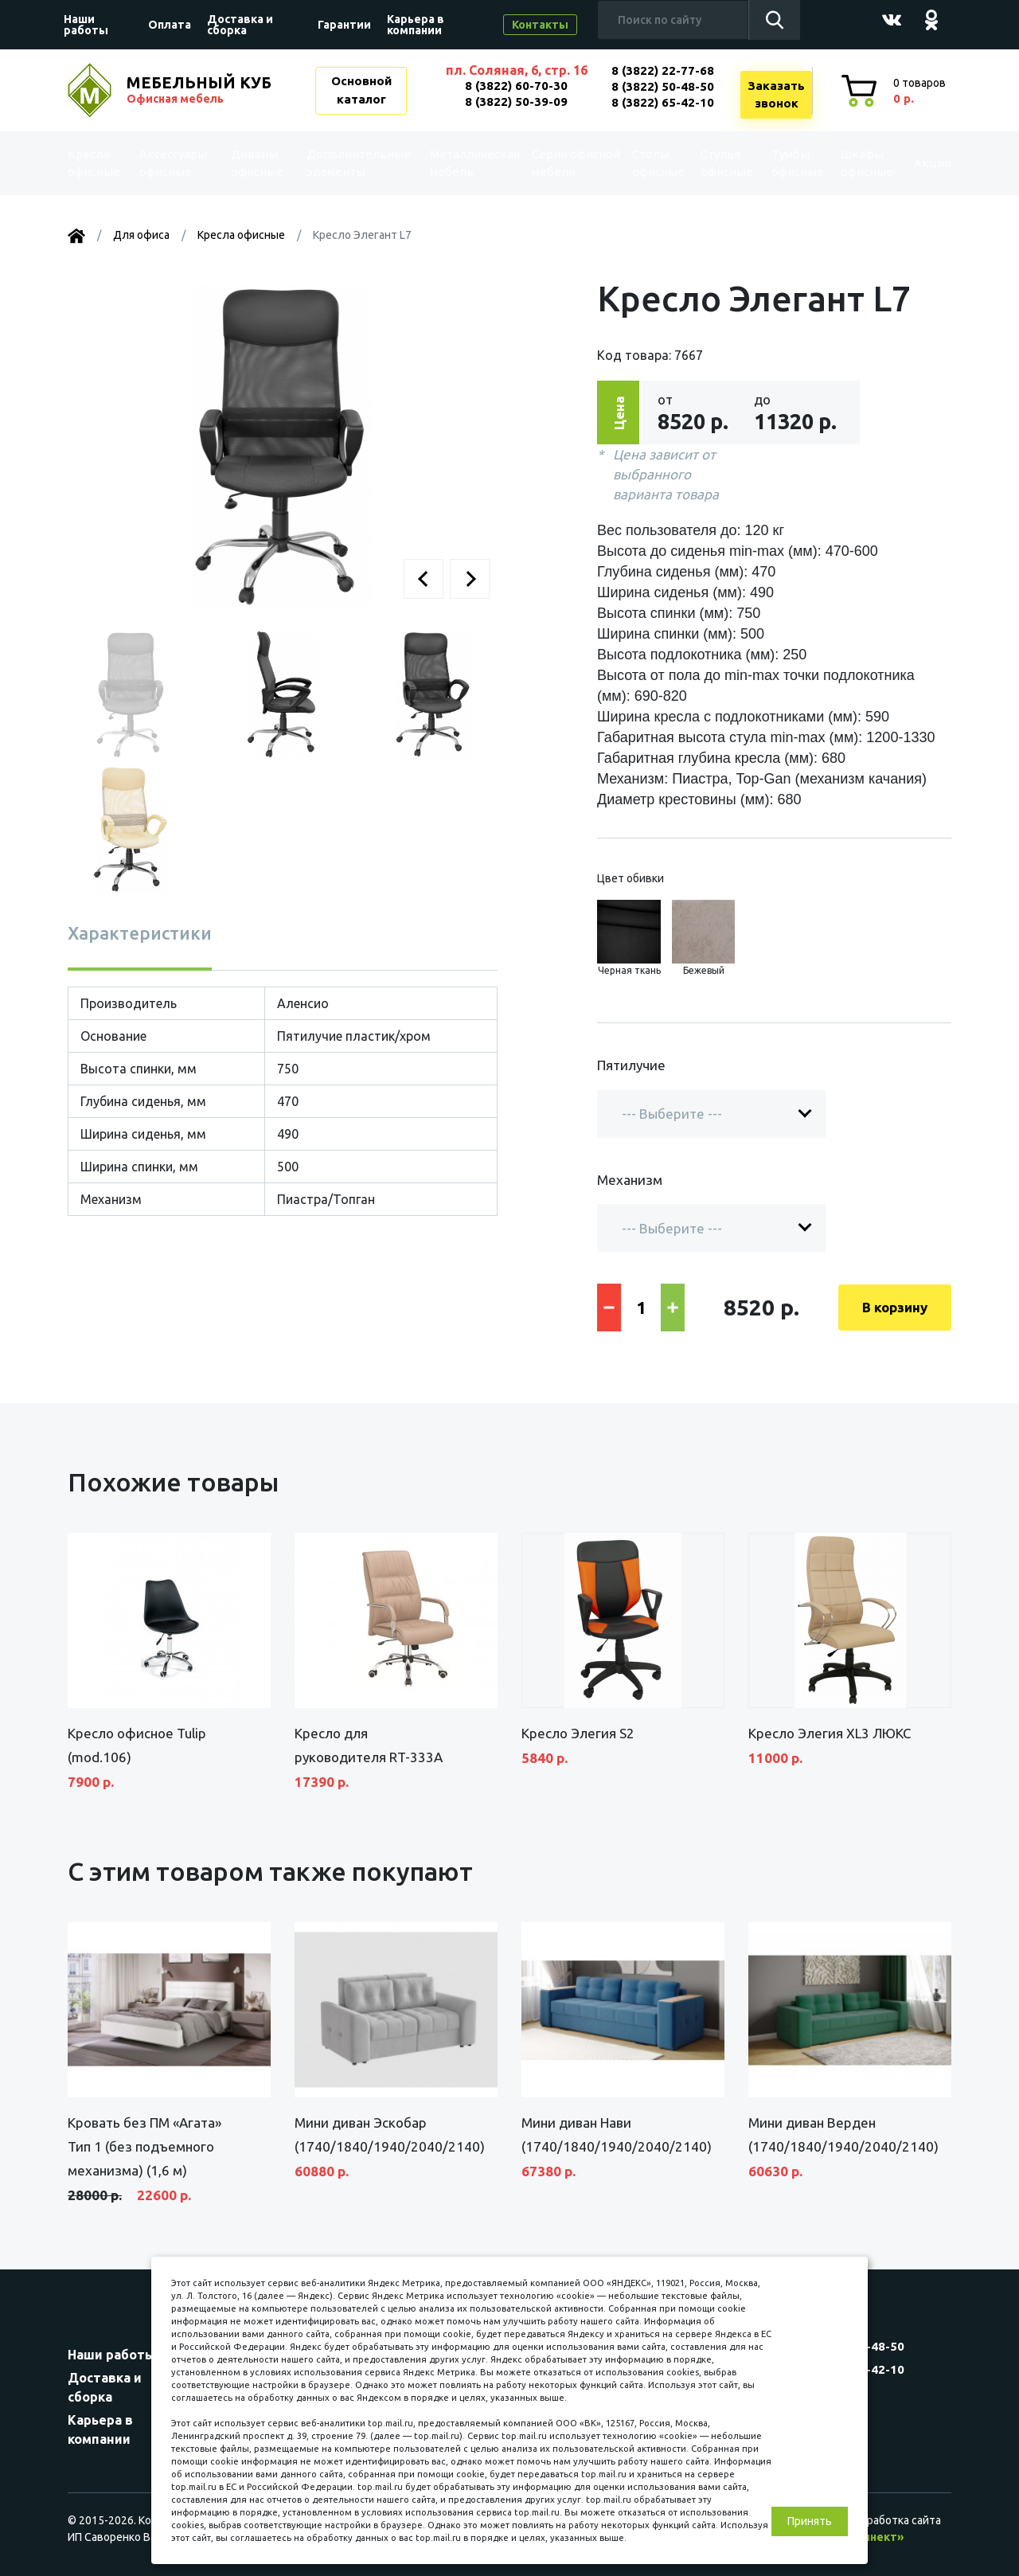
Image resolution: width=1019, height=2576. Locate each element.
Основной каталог (361, 90)
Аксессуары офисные (177, 163)
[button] (423, 579)
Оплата (169, 24)
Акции (919, 163)
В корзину (894, 1307)
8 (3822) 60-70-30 (516, 85)
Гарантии (344, 24)
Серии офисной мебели (545, 163)
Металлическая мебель (461, 163)
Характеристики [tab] (140, 933)
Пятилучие (631, 1065)
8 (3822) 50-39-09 (516, 101)
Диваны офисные (257, 163)
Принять (809, 2521)
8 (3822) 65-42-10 (662, 102)
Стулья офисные (710, 163)
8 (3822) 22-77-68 (662, 70)
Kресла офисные (101, 163)
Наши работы (86, 25)
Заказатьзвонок (776, 95)
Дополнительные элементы (353, 163)
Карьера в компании (415, 25)
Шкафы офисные (848, 163)
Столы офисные (641, 163)
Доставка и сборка (240, 25)
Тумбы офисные (779, 163)
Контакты (540, 24)
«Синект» (876, 2537)
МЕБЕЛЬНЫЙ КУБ (201, 90)
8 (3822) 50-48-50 (662, 86)
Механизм (629, 1179)
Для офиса (141, 235)
